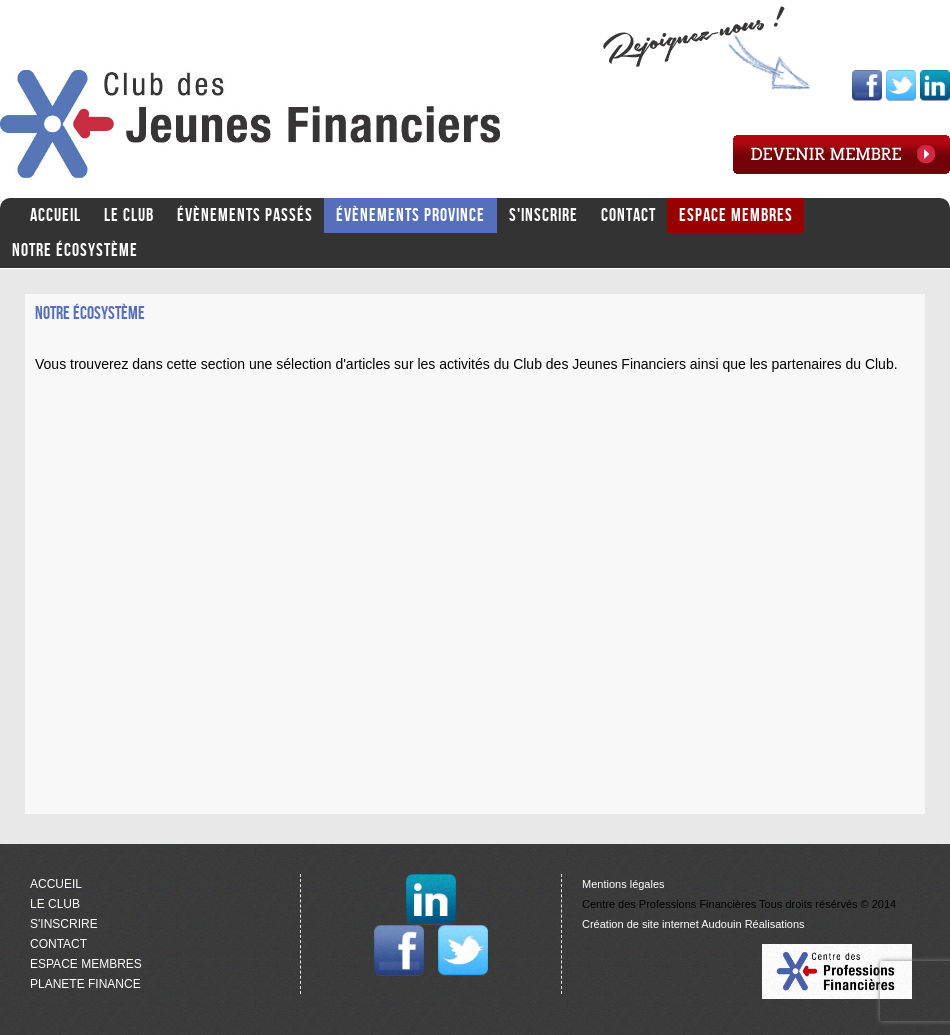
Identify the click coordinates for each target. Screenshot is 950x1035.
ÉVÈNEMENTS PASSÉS (245, 215)
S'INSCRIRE (543, 215)
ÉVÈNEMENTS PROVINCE (410, 215)
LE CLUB (129, 215)
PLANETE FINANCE (85, 984)
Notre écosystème (75, 250)
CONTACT (628, 215)
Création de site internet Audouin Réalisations (693, 924)
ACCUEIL (55, 215)
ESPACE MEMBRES (736, 215)
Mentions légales (623, 884)
